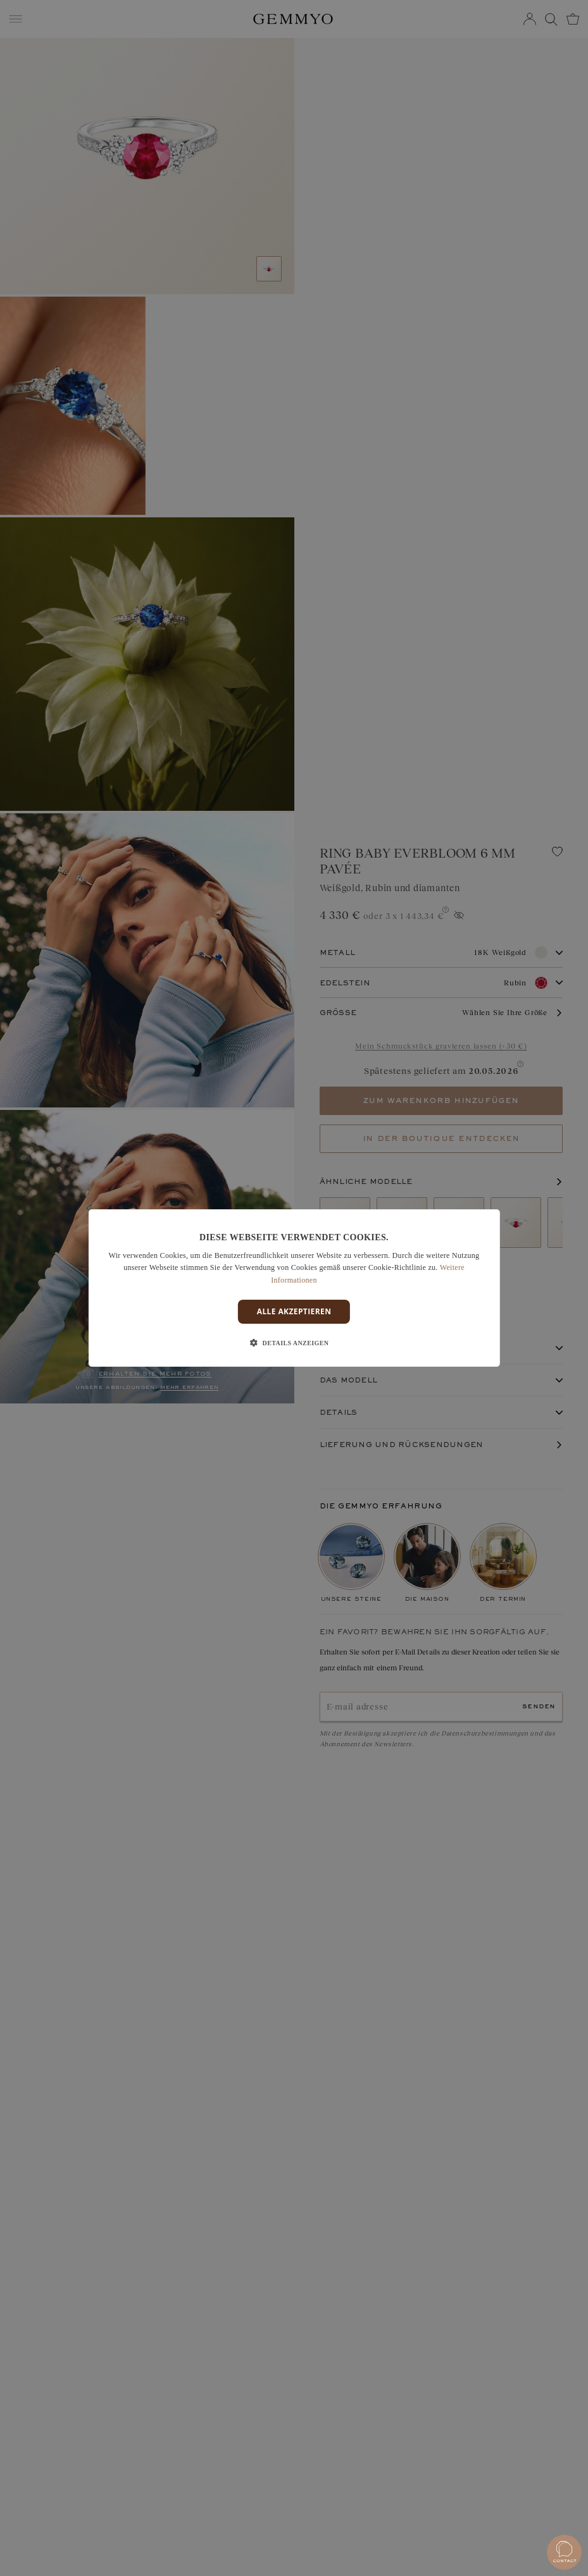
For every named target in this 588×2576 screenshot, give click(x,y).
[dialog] (293, 1288)
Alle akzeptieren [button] (294, 1311)
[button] (294, 1343)
